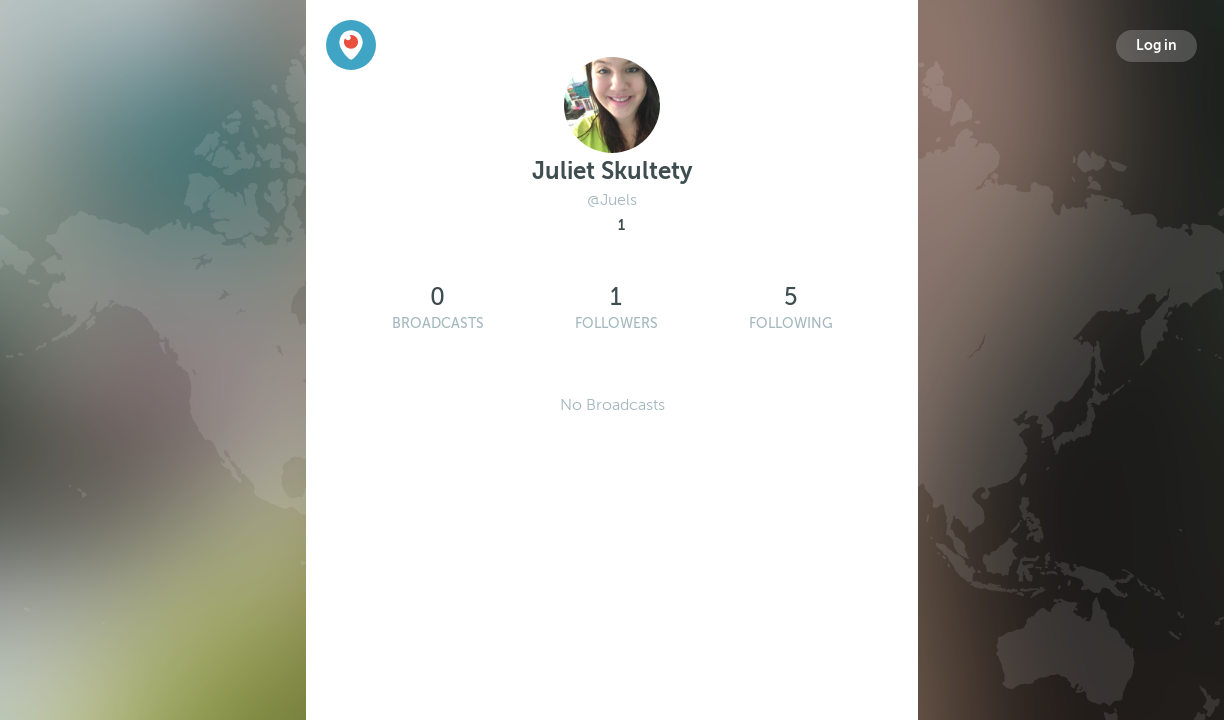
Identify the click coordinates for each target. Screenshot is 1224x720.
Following (791, 323)
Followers (616, 323)
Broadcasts (438, 323)
